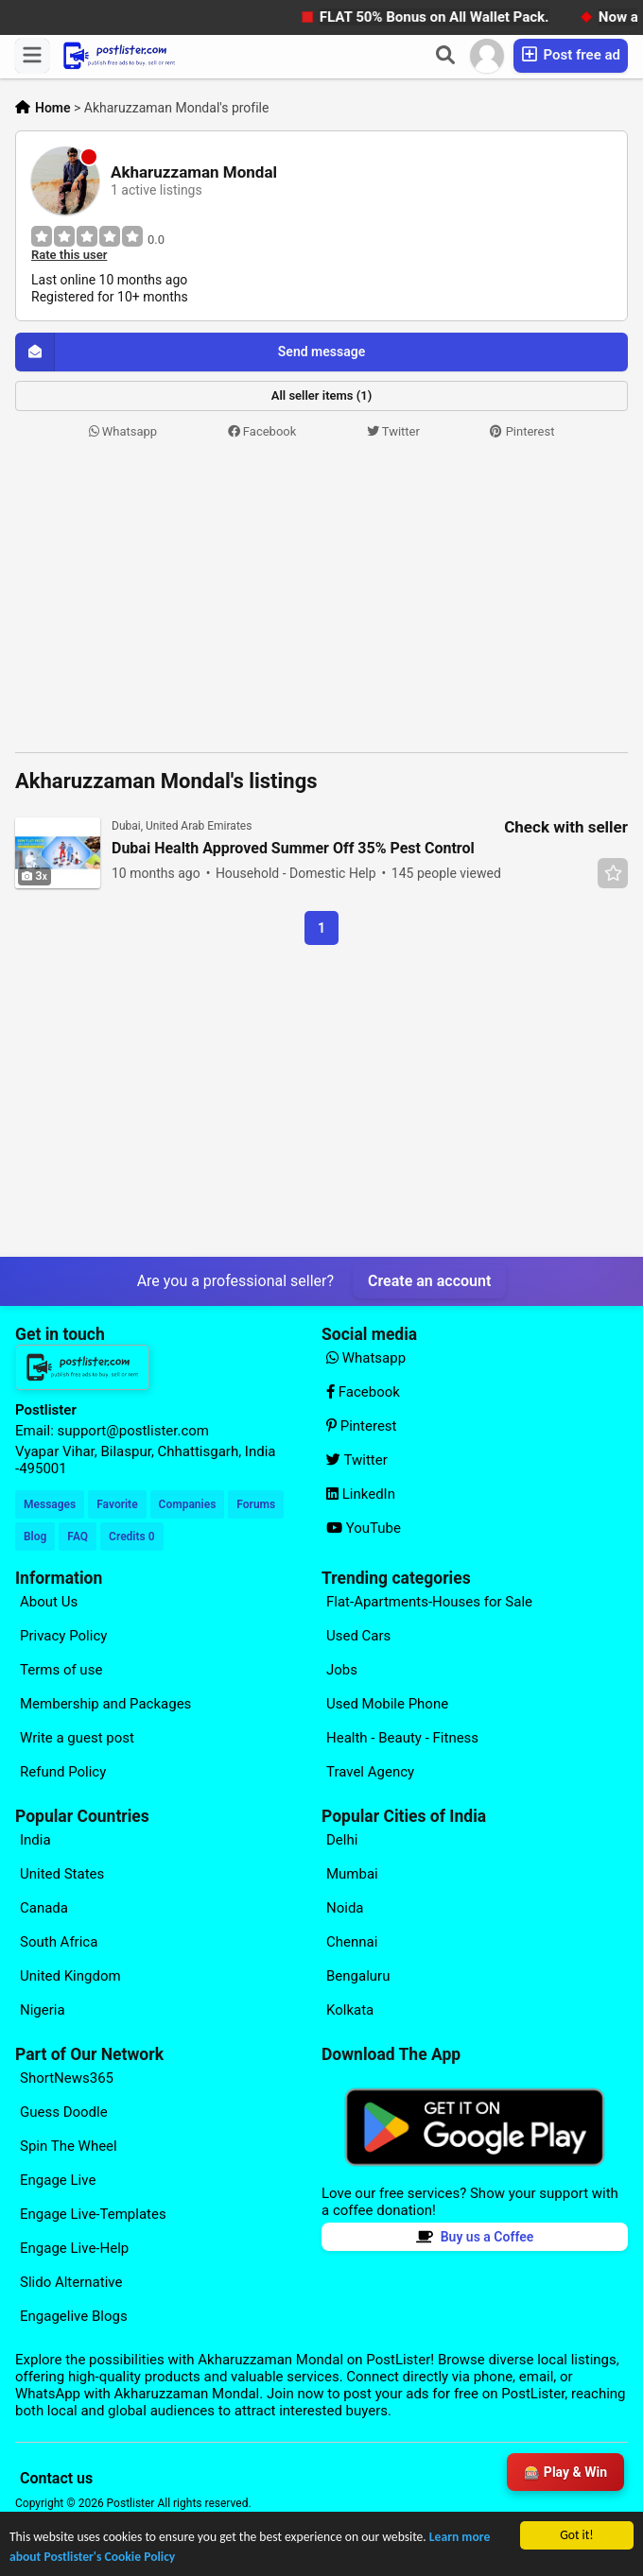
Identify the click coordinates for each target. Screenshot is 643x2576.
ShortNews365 (66, 2078)
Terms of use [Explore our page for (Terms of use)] (61, 1669)
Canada (44, 1907)
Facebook (262, 431)
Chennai (351, 1941)
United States (62, 1873)
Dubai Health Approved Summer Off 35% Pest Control (293, 848)
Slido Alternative (71, 2282)
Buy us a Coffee (475, 2236)
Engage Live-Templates (93, 2214)
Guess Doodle (64, 2112)
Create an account (429, 1281)
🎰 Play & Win (565, 2472)
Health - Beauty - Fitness (402, 1737)
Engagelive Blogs (74, 2316)
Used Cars (358, 1635)
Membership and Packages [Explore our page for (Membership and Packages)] (105, 1703)
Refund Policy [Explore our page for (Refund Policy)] (63, 1771)
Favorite (116, 1504)
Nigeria (42, 2009)
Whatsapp (123, 431)
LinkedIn (360, 1494)
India (35, 1839)
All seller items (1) (321, 395)
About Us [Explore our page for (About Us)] (49, 1601)
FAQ (77, 1536)
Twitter (393, 431)
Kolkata (350, 2009)
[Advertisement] (321, 597)
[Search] (445, 56)
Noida (345, 1907)
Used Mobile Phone (387, 1703)
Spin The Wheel (68, 2146)
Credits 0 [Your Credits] (131, 1536)
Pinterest (522, 431)
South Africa (58, 1941)
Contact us (56, 2478)
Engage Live (58, 2180)
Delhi (341, 1839)
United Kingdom (70, 1975)
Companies (188, 1504)
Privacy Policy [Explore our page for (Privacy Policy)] (63, 1635)
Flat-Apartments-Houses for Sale (429, 1601)
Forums (255, 1504)
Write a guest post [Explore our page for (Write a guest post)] (77, 1737)
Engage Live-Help (74, 2248)
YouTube (363, 1528)
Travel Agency (370, 1771)
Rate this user (69, 255)
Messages (50, 1504)
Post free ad (570, 54)
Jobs (341, 1669)
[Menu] (32, 56)
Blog (35, 1536)
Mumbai (352, 1873)
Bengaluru (358, 1975)
